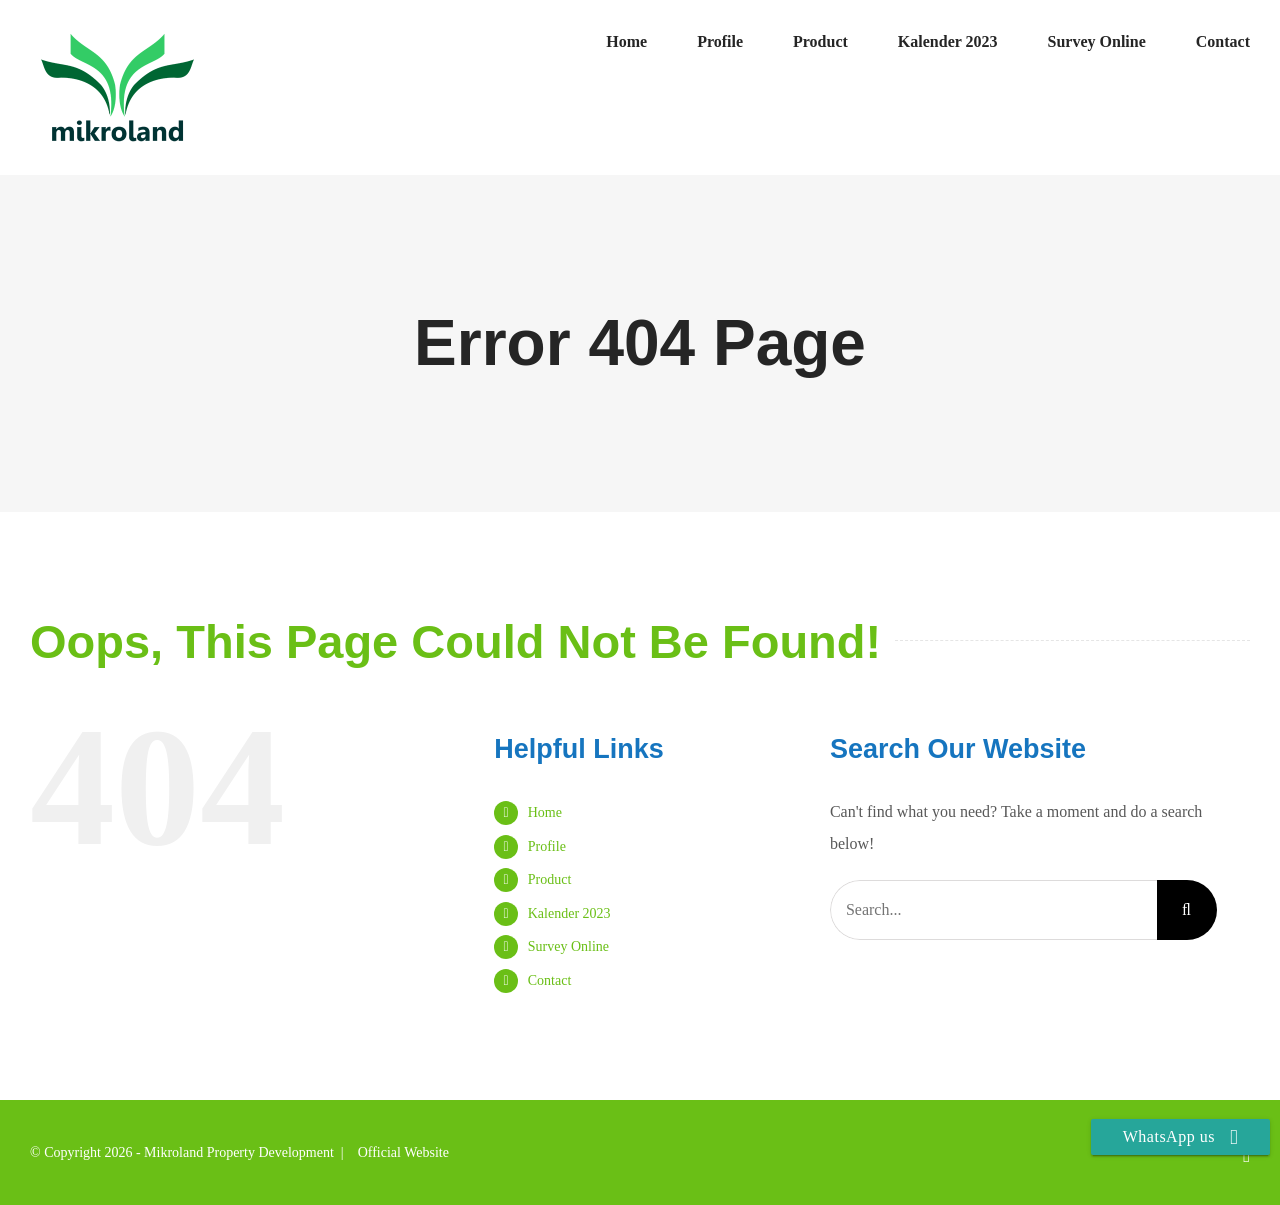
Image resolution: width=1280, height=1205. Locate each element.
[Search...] (993, 910)
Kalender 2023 (569, 913)
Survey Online (568, 946)
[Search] (1187, 910)
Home (545, 812)
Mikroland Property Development (239, 1152)
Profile (547, 846)
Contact (550, 980)
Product (550, 879)
